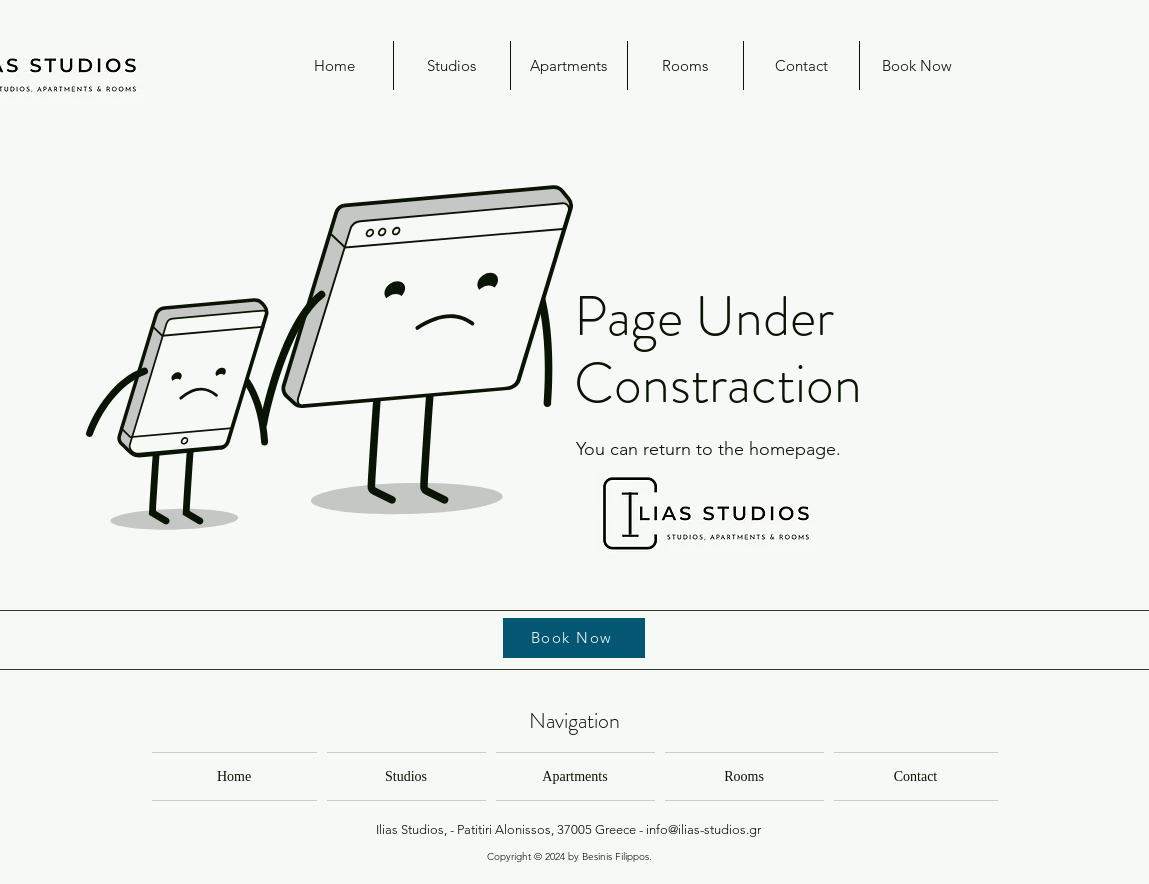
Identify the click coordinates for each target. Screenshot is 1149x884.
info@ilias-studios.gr (703, 829)
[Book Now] (574, 638)
